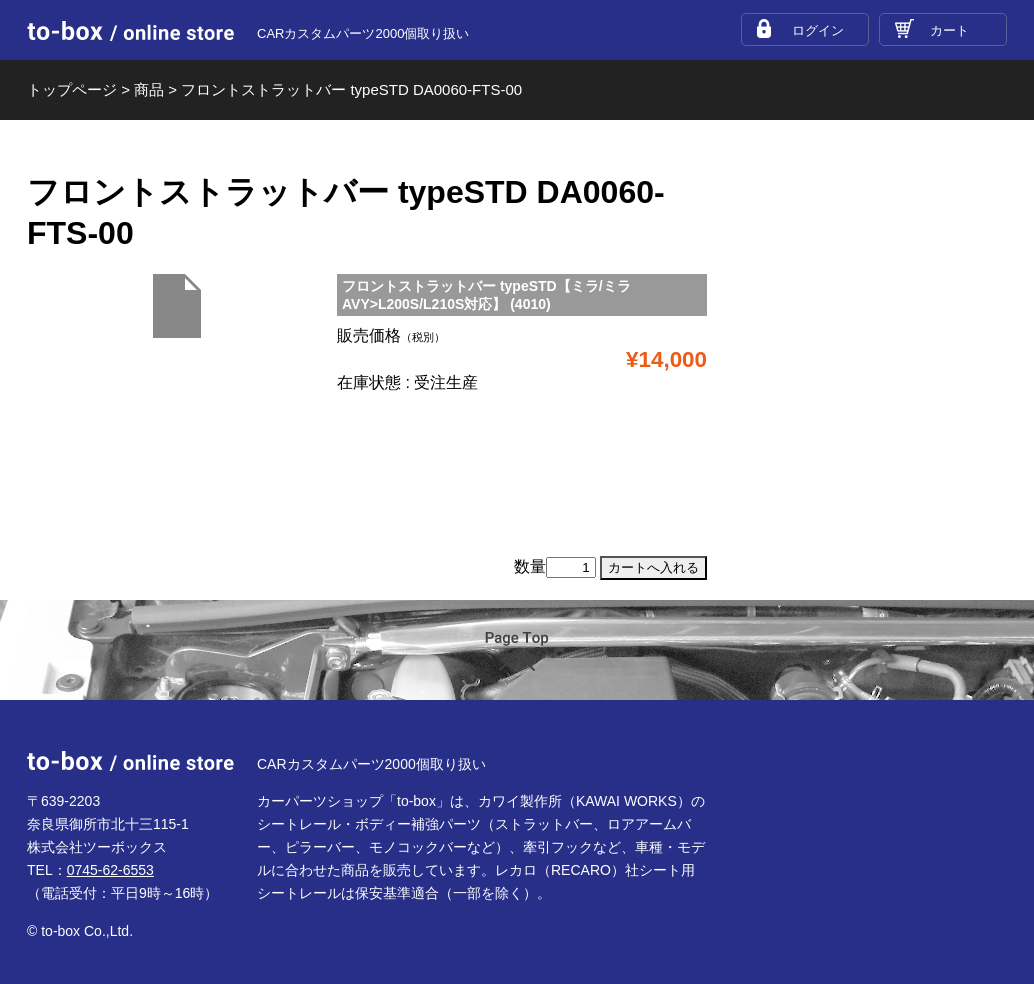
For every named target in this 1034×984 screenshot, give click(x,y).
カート (949, 30)
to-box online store (130, 31)
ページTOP (517, 651)
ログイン (818, 30)
